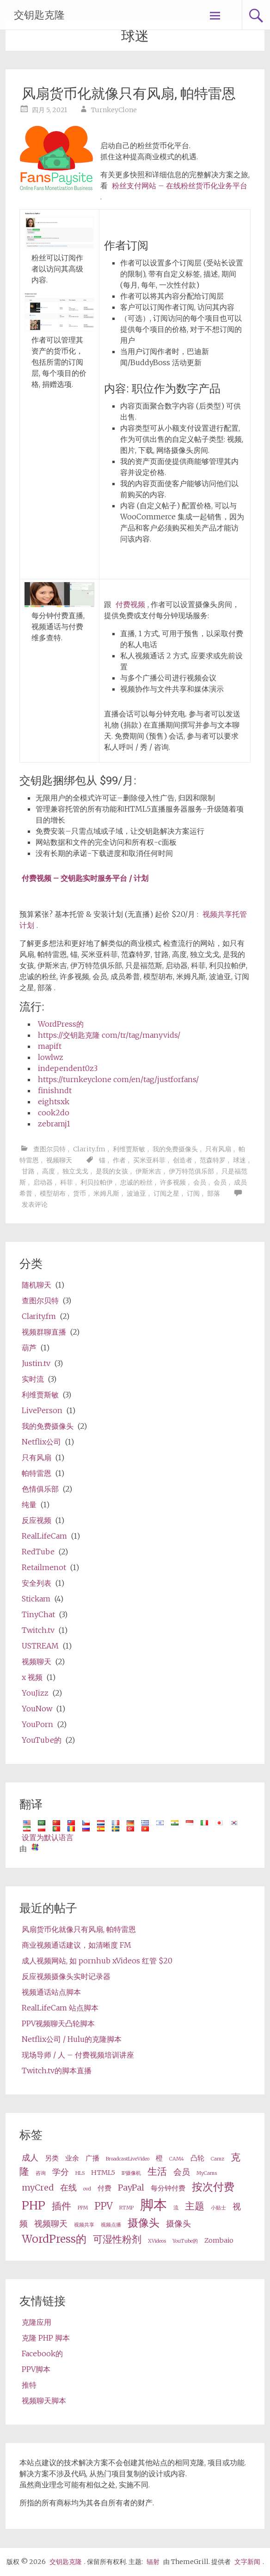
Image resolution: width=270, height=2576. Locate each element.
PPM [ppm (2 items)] (83, 2208)
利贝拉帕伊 (96, 1182)
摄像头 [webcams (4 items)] (178, 2223)
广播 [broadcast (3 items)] (92, 2158)
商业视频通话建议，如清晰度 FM (76, 1945)
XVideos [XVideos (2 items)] (157, 2241)
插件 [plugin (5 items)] (61, 2206)
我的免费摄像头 (175, 1149)
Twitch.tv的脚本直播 (57, 2070)
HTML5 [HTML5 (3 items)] (103, 2172)
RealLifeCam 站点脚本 (60, 2007)
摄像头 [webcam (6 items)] (144, 2222)
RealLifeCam (44, 1536)
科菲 (66, 1182)
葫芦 (29, 1347)
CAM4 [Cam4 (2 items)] (176, 2159)
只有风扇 (218, 1149)
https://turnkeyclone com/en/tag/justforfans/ (118, 1079)
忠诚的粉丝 (136, 1182)
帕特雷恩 (36, 1473)
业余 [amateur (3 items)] (72, 2158)
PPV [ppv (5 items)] (103, 2206)
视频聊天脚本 (44, 2400)
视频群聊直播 (44, 1331)
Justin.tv (36, 1363)
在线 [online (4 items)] (68, 2187)
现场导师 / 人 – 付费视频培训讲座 (78, 2054)
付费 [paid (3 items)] (104, 2188)
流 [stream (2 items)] (175, 2208)
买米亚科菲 (149, 1160)
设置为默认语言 (48, 1837)
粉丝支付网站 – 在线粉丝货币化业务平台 (179, 185)
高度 (48, 1171)
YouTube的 (41, 1740)
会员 (199, 1182)
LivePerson (42, 1410)
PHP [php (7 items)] (33, 2205)
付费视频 (130, 604)
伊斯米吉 (148, 1171)
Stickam (36, 1598)
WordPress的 (61, 1024)
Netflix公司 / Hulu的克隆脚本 (72, 2039)
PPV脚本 (36, 2369)
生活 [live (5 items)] (157, 2172)
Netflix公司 (41, 1441)
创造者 (182, 1160)
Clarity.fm (89, 1149)
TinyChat (38, 1614)
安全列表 (36, 1583)
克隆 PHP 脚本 (46, 2337)
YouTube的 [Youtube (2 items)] (185, 2241)
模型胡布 (53, 1193)
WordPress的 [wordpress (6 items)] (54, 2238)
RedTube (38, 1551)
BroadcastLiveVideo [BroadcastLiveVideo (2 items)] (127, 2159)
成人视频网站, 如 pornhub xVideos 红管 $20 (97, 1960)
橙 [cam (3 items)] (159, 2158)
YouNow (37, 1708)
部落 (213, 1193)
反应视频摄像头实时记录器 (66, 1976)
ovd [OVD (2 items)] (87, 2189)
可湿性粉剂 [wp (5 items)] (117, 2239)
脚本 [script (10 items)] (153, 2204)
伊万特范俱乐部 (191, 1171)
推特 (29, 2384)
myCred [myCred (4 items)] (38, 2187)
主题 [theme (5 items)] (194, 2206)
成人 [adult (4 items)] (30, 2157)
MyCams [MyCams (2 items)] (206, 2173)
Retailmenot (44, 1567)
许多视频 (173, 1182)
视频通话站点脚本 (51, 1992)
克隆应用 (36, 2322)
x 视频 (32, 1677)
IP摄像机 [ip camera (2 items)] (131, 2173)
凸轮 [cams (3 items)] (197, 2158)
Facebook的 (42, 2353)
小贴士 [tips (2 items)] (218, 2208)
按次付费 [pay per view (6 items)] (213, 2186)
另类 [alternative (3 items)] (52, 2158)
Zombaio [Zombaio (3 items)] (218, 2240)
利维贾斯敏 (129, 1149)
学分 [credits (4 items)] (60, 2172)
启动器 (43, 1182)
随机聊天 (36, 1284)
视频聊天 (59, 1160)
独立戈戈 (75, 1171)
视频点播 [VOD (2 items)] (111, 2225)
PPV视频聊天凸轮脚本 (58, 2023)
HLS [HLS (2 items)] (80, 2173)
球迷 (239, 1160)
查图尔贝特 (49, 1149)
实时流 (33, 1379)
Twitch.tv (38, 1630)
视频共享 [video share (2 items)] (84, 2225)
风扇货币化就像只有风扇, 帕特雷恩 (129, 93)
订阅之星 (166, 1193)
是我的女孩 (112, 1171)
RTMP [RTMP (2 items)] (126, 2208)
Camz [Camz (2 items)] (217, 2159)
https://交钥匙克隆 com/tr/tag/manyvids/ (109, 1035)
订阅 (193, 1193)
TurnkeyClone (114, 110)
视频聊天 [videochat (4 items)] (51, 2223)
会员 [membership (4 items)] (181, 2172)
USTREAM (40, 1645)
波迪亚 (136, 1193)
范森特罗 (213, 1160)
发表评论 (35, 1204)
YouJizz (35, 1692)
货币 (79, 1193)
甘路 (28, 1171)
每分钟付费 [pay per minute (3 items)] (168, 2188)
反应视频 (36, 1520)
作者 (119, 1160)
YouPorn (37, 1724)
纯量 (29, 1504)
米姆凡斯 (106, 1193)
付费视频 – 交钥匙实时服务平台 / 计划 (85, 878)
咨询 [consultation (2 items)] (41, 2173)
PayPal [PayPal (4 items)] (131, 2187)
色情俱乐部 (40, 1488)
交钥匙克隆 (39, 15)
